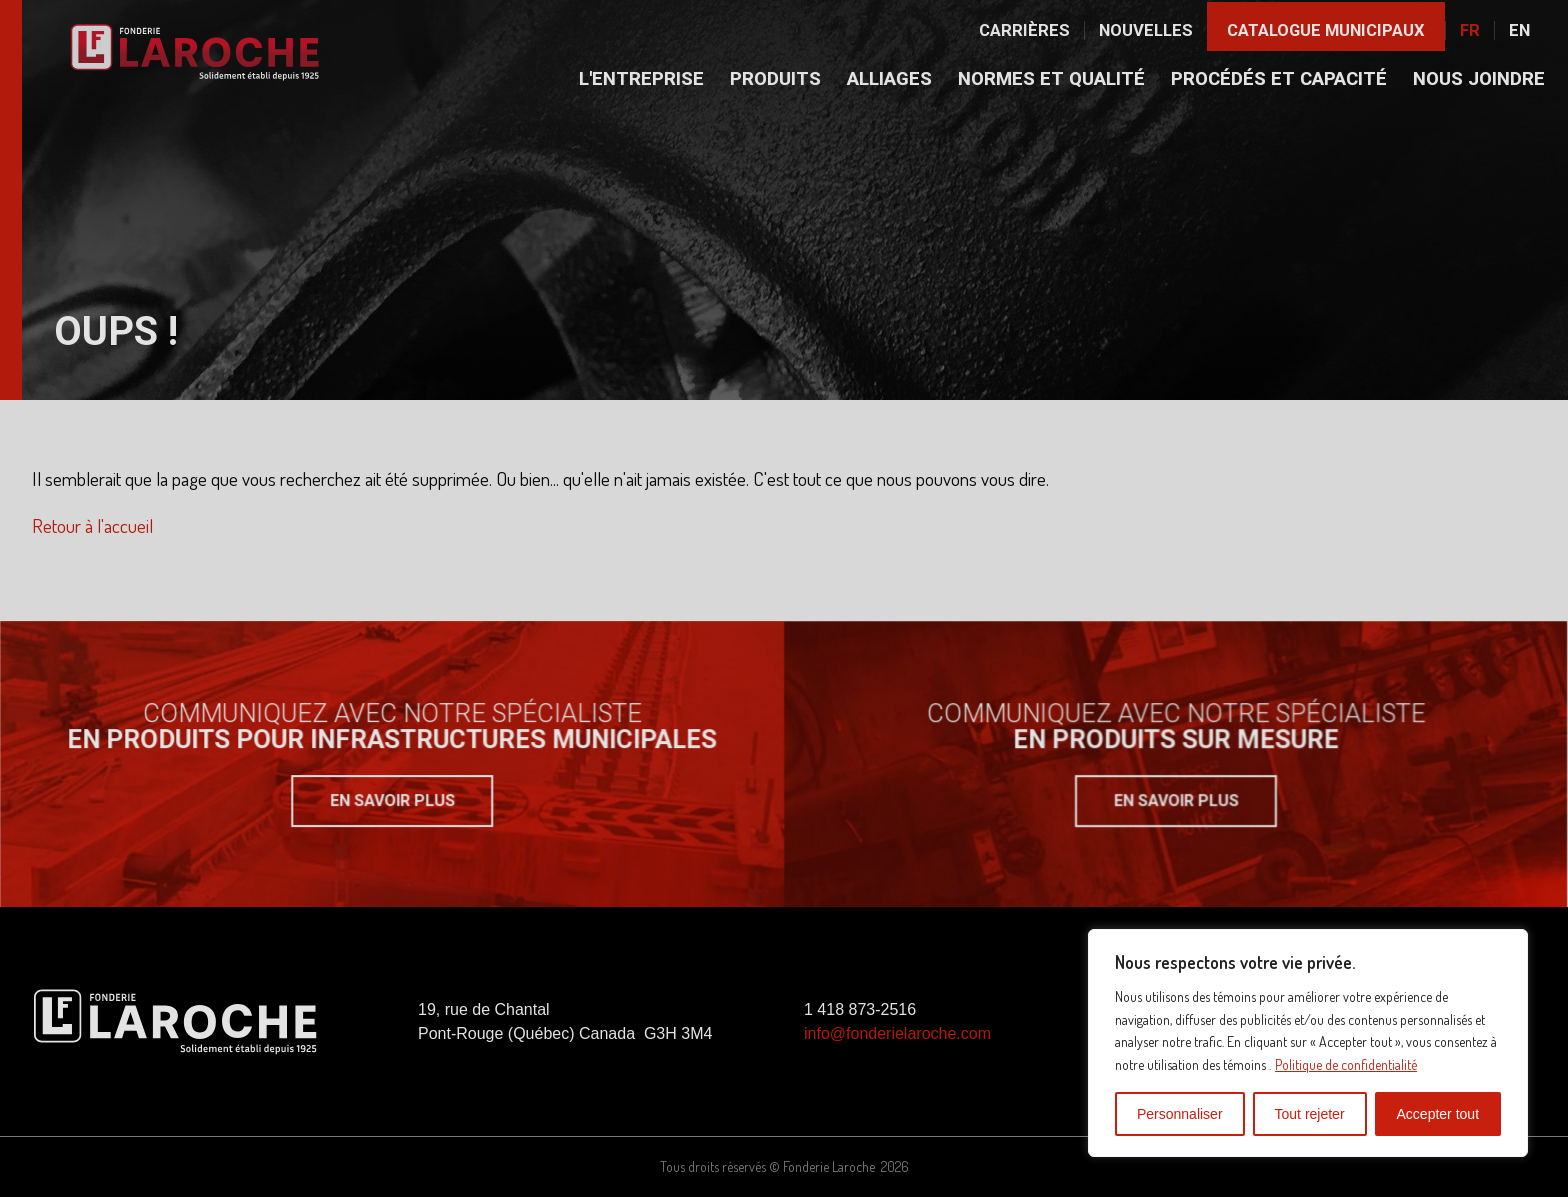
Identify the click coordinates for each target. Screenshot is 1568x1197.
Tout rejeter (1310, 1114)
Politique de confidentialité (1346, 1064)
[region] (1308, 1043)
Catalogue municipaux (1326, 30)
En (1519, 30)
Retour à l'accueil (92, 525)
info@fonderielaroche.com (897, 1033)
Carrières (1024, 30)
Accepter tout (1438, 1114)
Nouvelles (1146, 30)
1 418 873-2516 (860, 1009)
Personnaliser (1180, 1114)
